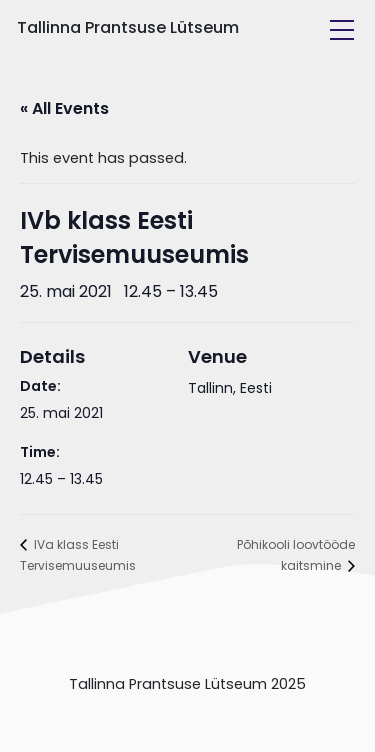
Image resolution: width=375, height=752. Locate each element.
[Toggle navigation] (342, 30)
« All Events (64, 108)
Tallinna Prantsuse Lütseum (128, 27)
